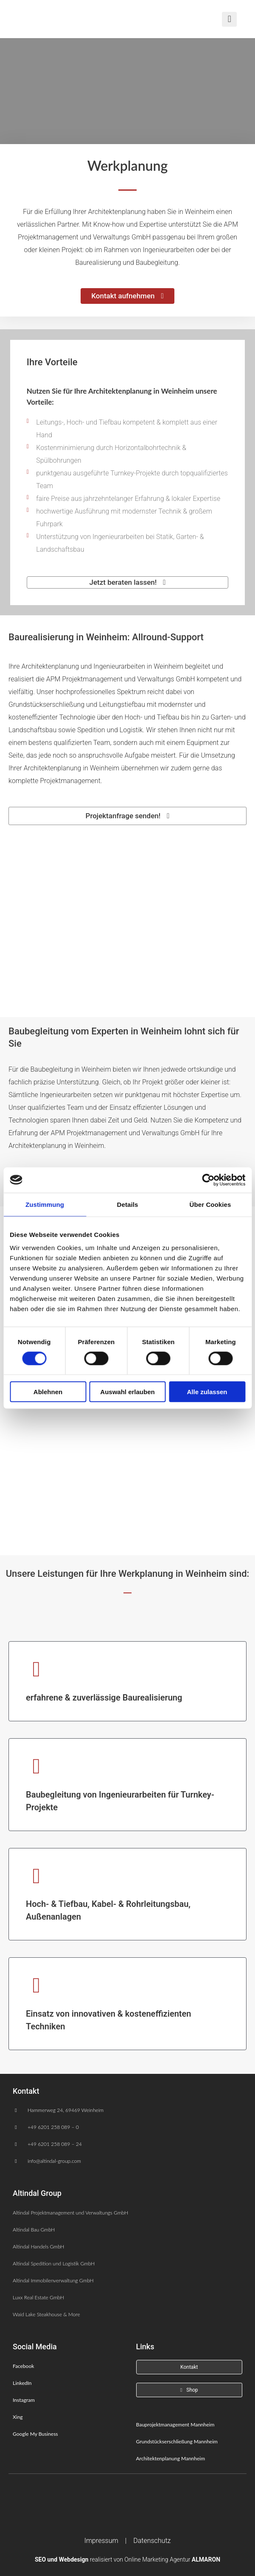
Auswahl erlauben (127, 1391)
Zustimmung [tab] (44, 1204)
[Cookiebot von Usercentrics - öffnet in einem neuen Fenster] (208, 1179)
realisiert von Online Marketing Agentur (127, 2559)
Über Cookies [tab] (210, 1204)
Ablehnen (48, 1391)
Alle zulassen (207, 1391)
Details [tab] (127, 1204)
